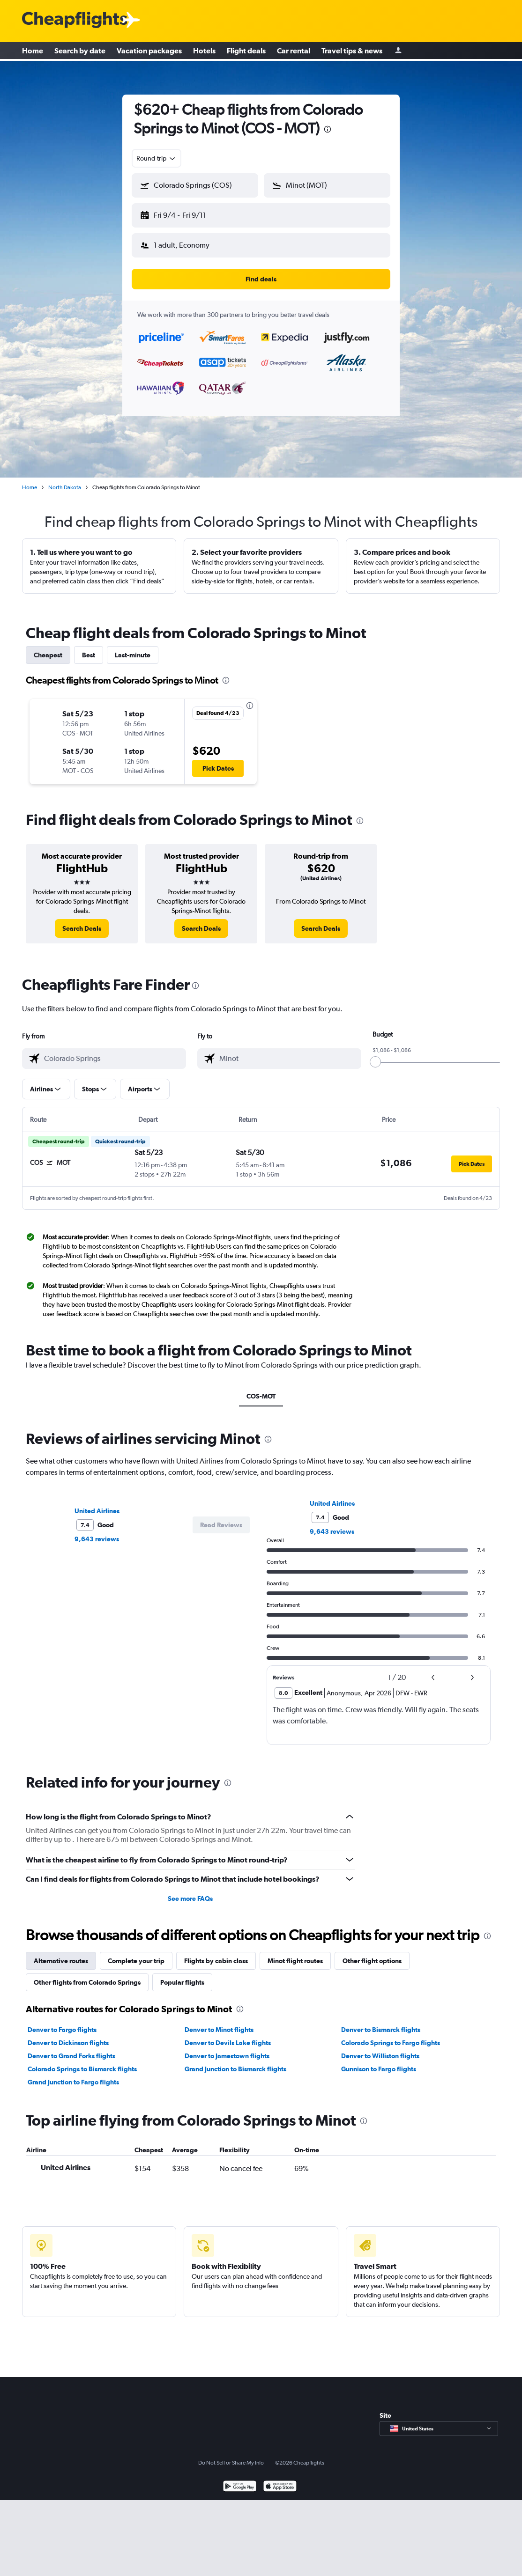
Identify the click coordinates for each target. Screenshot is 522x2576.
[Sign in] (398, 52)
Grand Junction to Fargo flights (73, 2074)
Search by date (79, 51)
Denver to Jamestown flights (227, 2048)
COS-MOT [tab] (261, 1388)
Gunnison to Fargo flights (378, 2061)
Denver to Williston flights (380, 2048)
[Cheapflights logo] (74, 20)
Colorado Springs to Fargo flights (390, 2035)
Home (32, 51)
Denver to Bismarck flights (380, 2022)
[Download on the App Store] (280, 2480)
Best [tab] (88, 647)
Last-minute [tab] (132, 647)
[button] (190, 213)
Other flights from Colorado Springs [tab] (87, 1975)
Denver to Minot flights (219, 2022)
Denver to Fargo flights (62, 2022)
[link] (82, 921)
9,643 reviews (97, 1531)
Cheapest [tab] (48, 647)
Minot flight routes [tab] (295, 1953)
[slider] (375, 1054)
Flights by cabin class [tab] (216, 1953)
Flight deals (246, 51)
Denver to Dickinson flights (68, 2035)
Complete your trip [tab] (136, 1953)
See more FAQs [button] (190, 1891)
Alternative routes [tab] (61, 1953)
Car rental (293, 51)
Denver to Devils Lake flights (228, 2035)
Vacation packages (149, 51)
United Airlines (97, 1503)
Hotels (204, 51)
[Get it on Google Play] (240, 2480)
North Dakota (64, 480)
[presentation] (327, 129)
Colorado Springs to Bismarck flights (82, 2061)
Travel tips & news (351, 51)
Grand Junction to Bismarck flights (235, 2061)
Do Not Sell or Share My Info (231, 2455)
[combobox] (156, 158)
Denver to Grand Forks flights (71, 2048)
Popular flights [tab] (182, 1975)
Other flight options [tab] (372, 1953)
